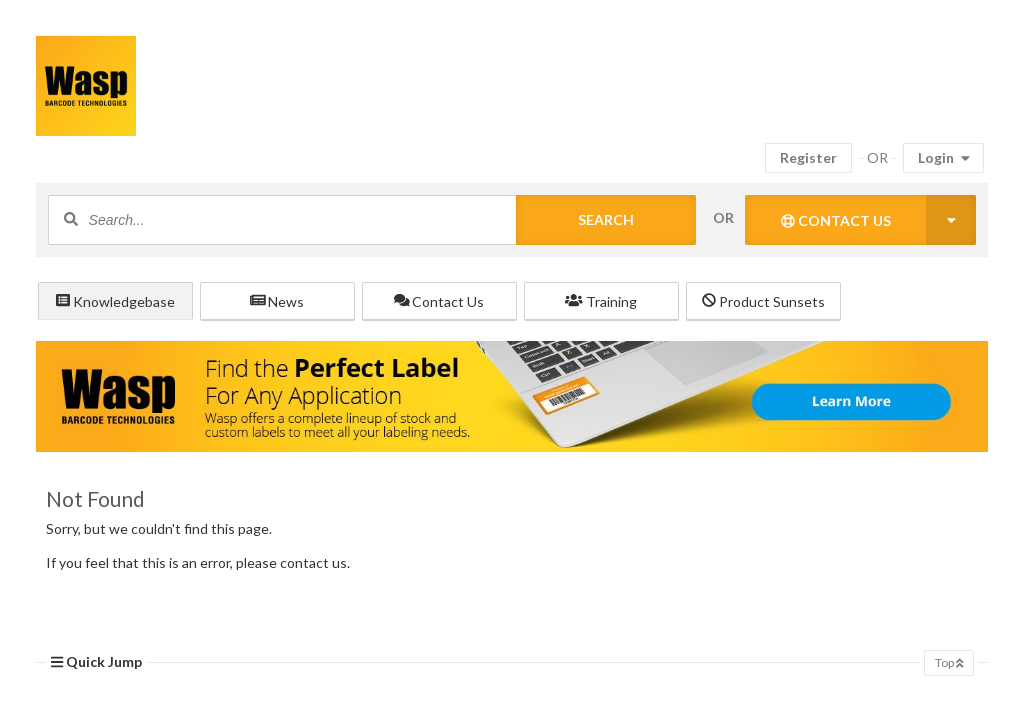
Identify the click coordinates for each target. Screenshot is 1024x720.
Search (606, 219)
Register (808, 157)
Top (949, 662)
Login (944, 157)
